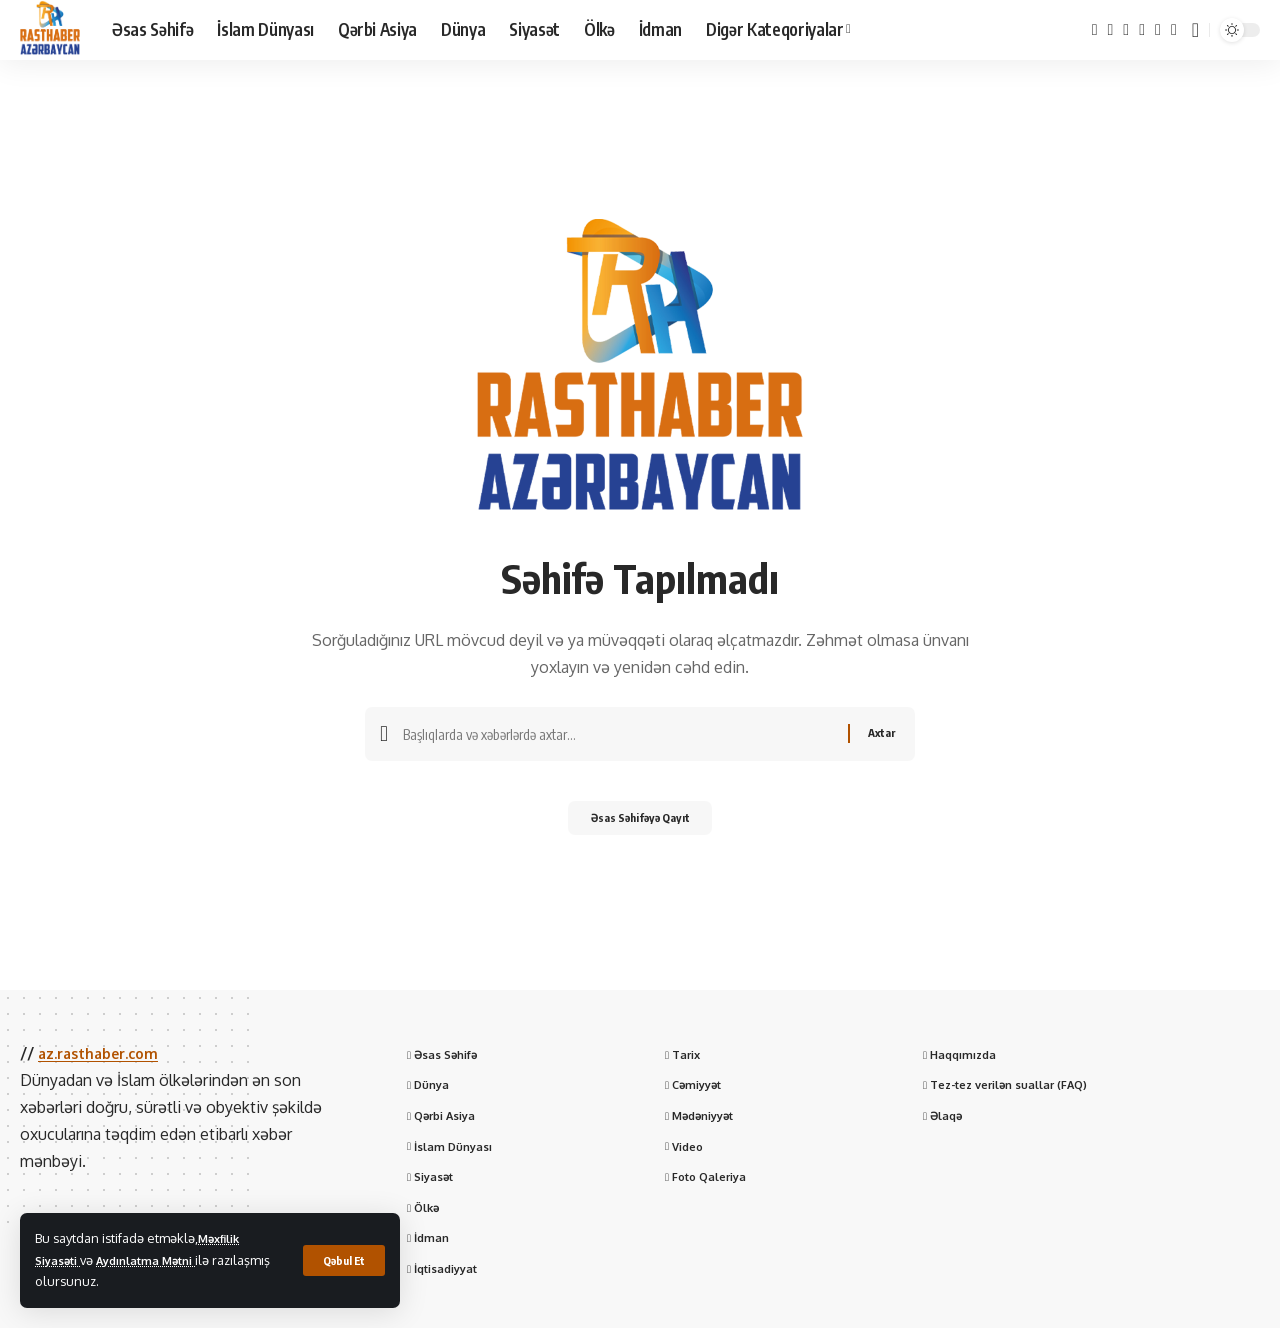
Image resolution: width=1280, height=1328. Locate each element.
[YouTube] (1126, 29)
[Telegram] (1158, 29)
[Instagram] (1142, 29)
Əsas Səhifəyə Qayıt (640, 824)
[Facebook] (1095, 29)
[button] (341, 1260)
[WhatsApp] (1174, 29)
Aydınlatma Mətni (160, 1260)
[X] (1111, 29)
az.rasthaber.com (106, 1053)
